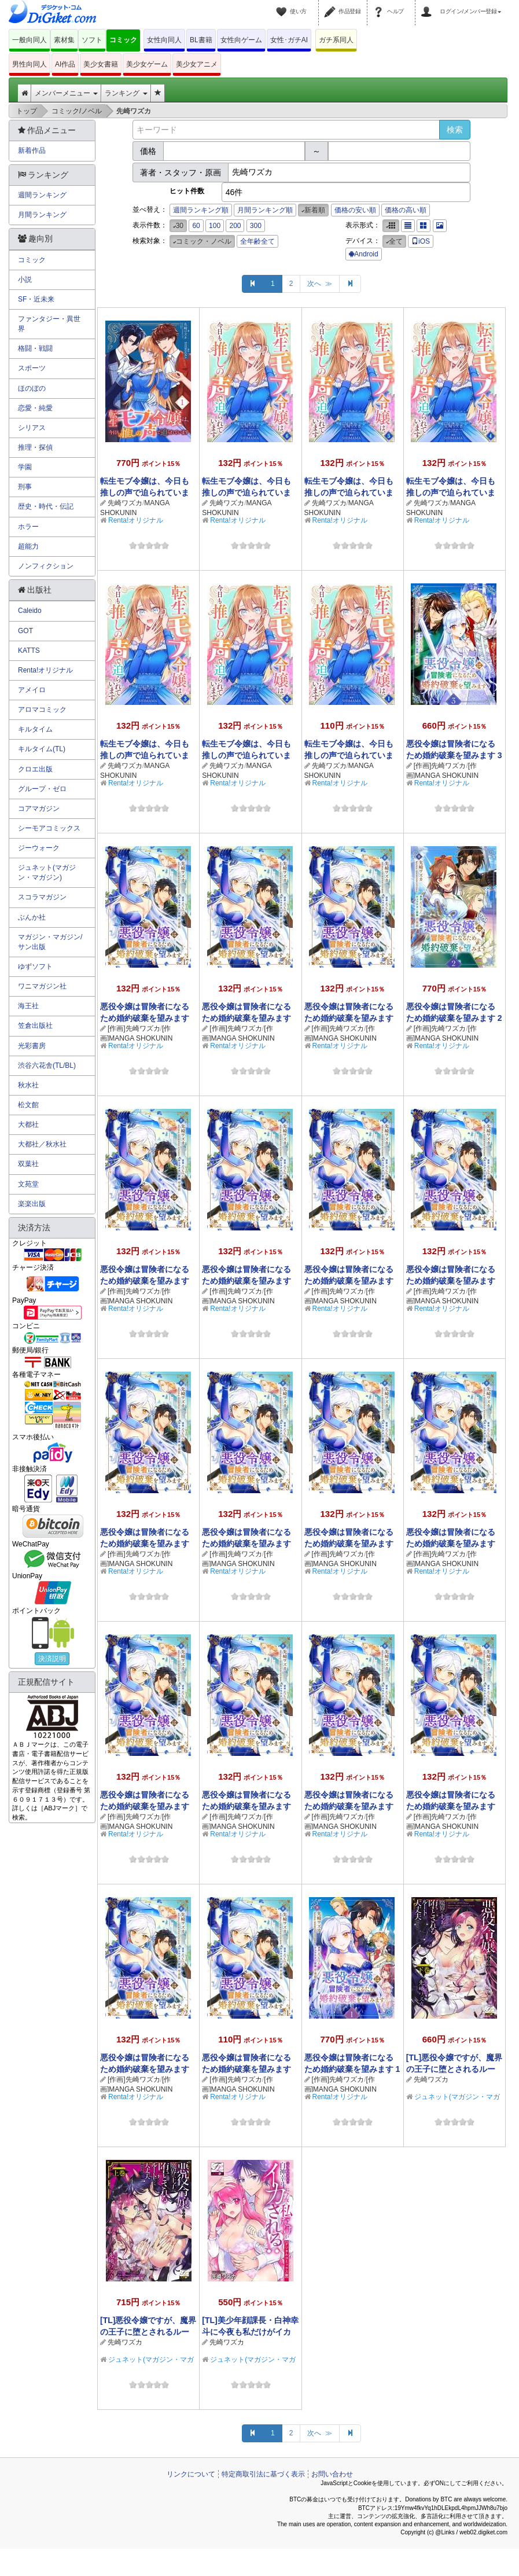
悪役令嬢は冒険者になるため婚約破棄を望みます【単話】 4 (348, 1806)
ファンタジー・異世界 (49, 324)
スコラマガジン (42, 897)
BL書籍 (201, 40)
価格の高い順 (405, 210)
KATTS (29, 650)
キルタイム (35, 729)
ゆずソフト (35, 966)
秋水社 (28, 1085)
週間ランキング (42, 195)
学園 (25, 467)
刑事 (25, 487)
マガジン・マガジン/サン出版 (50, 942)
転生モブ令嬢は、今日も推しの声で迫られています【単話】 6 (246, 492)
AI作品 (65, 64)
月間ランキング (42, 215)
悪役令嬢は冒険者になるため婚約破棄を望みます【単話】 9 (246, 1543)
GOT (25, 631)
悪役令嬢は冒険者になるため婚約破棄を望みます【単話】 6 (144, 1806)
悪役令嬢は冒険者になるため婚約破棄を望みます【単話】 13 (246, 1281)
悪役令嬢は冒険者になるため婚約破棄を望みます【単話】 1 (246, 2069)
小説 (25, 279)
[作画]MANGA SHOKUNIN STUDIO (442, 775)
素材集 (64, 40)
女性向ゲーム (241, 40)
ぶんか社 (32, 917)
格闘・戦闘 (35, 348)
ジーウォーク (39, 848)
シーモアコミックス (49, 828)
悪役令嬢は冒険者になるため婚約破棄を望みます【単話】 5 (246, 1806)
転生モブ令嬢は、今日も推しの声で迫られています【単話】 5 (348, 492)
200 (235, 226)
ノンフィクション (45, 566)
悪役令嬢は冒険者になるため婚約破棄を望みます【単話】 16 (246, 1018)
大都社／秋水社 (42, 1144)
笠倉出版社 (35, 1025)
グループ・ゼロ (42, 789)
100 (214, 226)
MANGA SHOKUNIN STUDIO (135, 513)
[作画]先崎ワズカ (440, 766)
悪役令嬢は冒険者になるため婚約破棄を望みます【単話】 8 (348, 1543)
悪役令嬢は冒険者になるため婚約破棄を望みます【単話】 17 (144, 1018)
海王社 (28, 1006)
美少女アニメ (197, 64)
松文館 (28, 1105)
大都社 (28, 1124)
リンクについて (191, 2474)
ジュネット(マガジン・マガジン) (47, 872)
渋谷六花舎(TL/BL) (47, 1065)
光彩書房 (32, 1046)
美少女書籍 (100, 64)
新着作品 (32, 150)
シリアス (32, 428)
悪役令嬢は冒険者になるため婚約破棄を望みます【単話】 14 (144, 1281)
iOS (420, 241)
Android (363, 254)
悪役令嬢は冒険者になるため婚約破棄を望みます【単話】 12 (348, 1281)
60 (196, 226)
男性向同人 (29, 64)
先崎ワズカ (125, 503)
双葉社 (28, 1164)
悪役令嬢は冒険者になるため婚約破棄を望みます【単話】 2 (144, 2069)
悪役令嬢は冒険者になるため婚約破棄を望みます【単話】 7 (450, 1543)
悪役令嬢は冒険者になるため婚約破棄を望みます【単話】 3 (450, 1806)
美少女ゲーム (147, 64)
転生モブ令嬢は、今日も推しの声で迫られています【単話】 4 (450, 492)
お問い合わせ (332, 2474)
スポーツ (32, 368)
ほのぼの (32, 388)
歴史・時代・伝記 (45, 506)
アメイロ (32, 690)
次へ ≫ (319, 284)
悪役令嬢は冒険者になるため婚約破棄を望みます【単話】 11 (450, 1281)
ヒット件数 (187, 191)
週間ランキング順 (201, 210)
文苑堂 (28, 1184)
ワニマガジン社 (42, 986)
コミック (123, 40)
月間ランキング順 (265, 210)
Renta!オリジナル (135, 520)
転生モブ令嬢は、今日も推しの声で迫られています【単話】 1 (348, 755)
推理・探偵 (35, 447)
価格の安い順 (355, 210)
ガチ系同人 (336, 40)
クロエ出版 (35, 769)
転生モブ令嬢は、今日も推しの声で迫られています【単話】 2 (246, 755)
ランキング (126, 93)
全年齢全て (257, 241)
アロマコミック (42, 709)
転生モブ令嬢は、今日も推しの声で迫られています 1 (144, 492)
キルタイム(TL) (41, 749)
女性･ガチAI (289, 40)
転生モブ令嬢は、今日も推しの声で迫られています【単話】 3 (144, 755)
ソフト (92, 40)
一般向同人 (29, 40)
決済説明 (52, 1659)
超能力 (28, 546)
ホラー (28, 527)
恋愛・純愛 (35, 408)
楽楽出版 (32, 1204)
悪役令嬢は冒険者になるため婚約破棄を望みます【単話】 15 (348, 1018)
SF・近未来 (36, 299)
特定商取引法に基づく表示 (263, 2474)
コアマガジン (39, 808)
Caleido (30, 611)
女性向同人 (164, 40)
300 (256, 226)
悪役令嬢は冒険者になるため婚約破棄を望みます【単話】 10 (144, 1543)
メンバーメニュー (66, 93)
